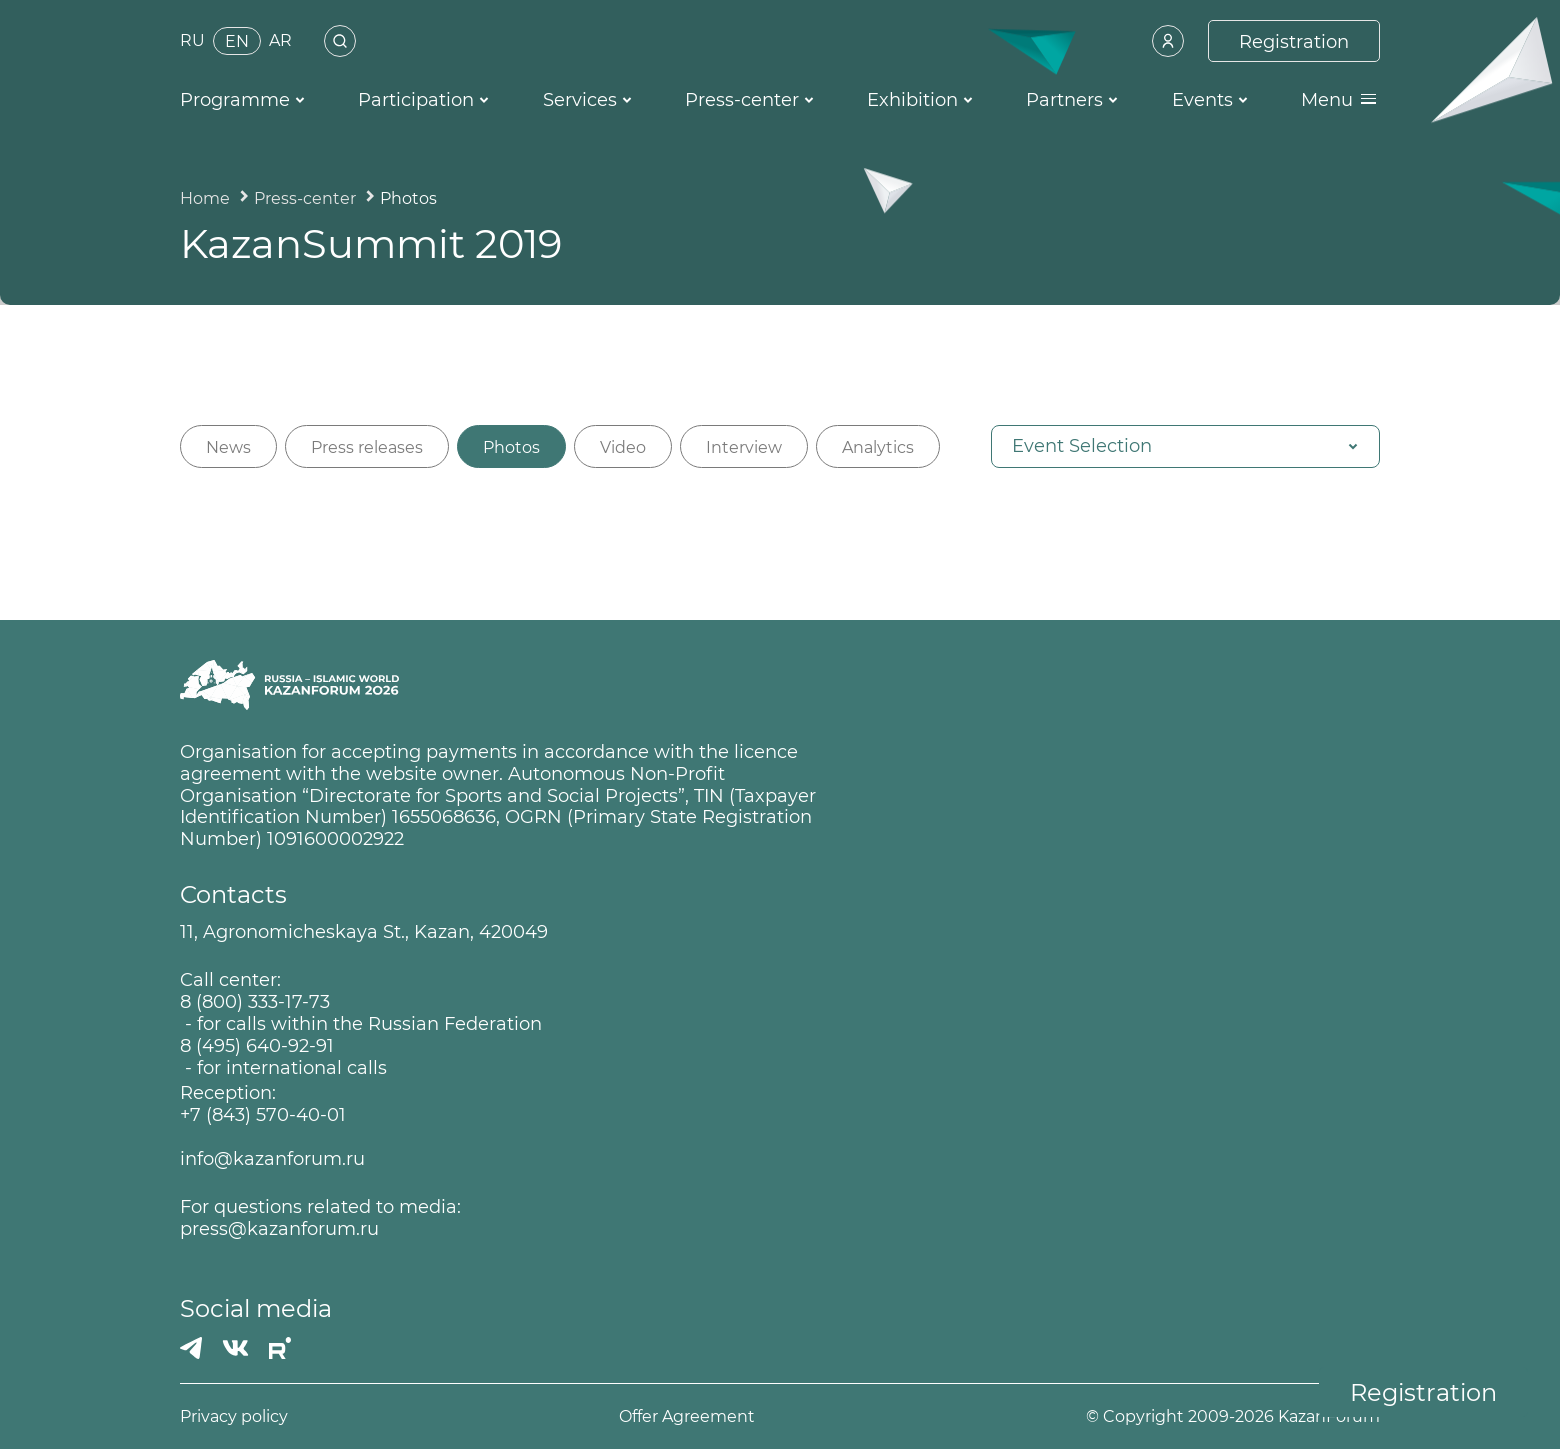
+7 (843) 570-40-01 (263, 1115)
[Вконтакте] (235, 1348)
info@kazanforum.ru (272, 1159)
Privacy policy (234, 1416)
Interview (744, 447)
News (228, 447)
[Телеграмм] (191, 1348)
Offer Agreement (687, 1416)
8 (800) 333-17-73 (255, 1002)
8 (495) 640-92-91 (257, 1046)
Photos (511, 447)
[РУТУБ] (280, 1348)
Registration (1423, 1392)
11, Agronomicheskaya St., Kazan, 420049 (364, 932)
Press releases (367, 447)
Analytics (878, 447)
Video (623, 447)
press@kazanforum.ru (279, 1229)
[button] (1185, 446)
